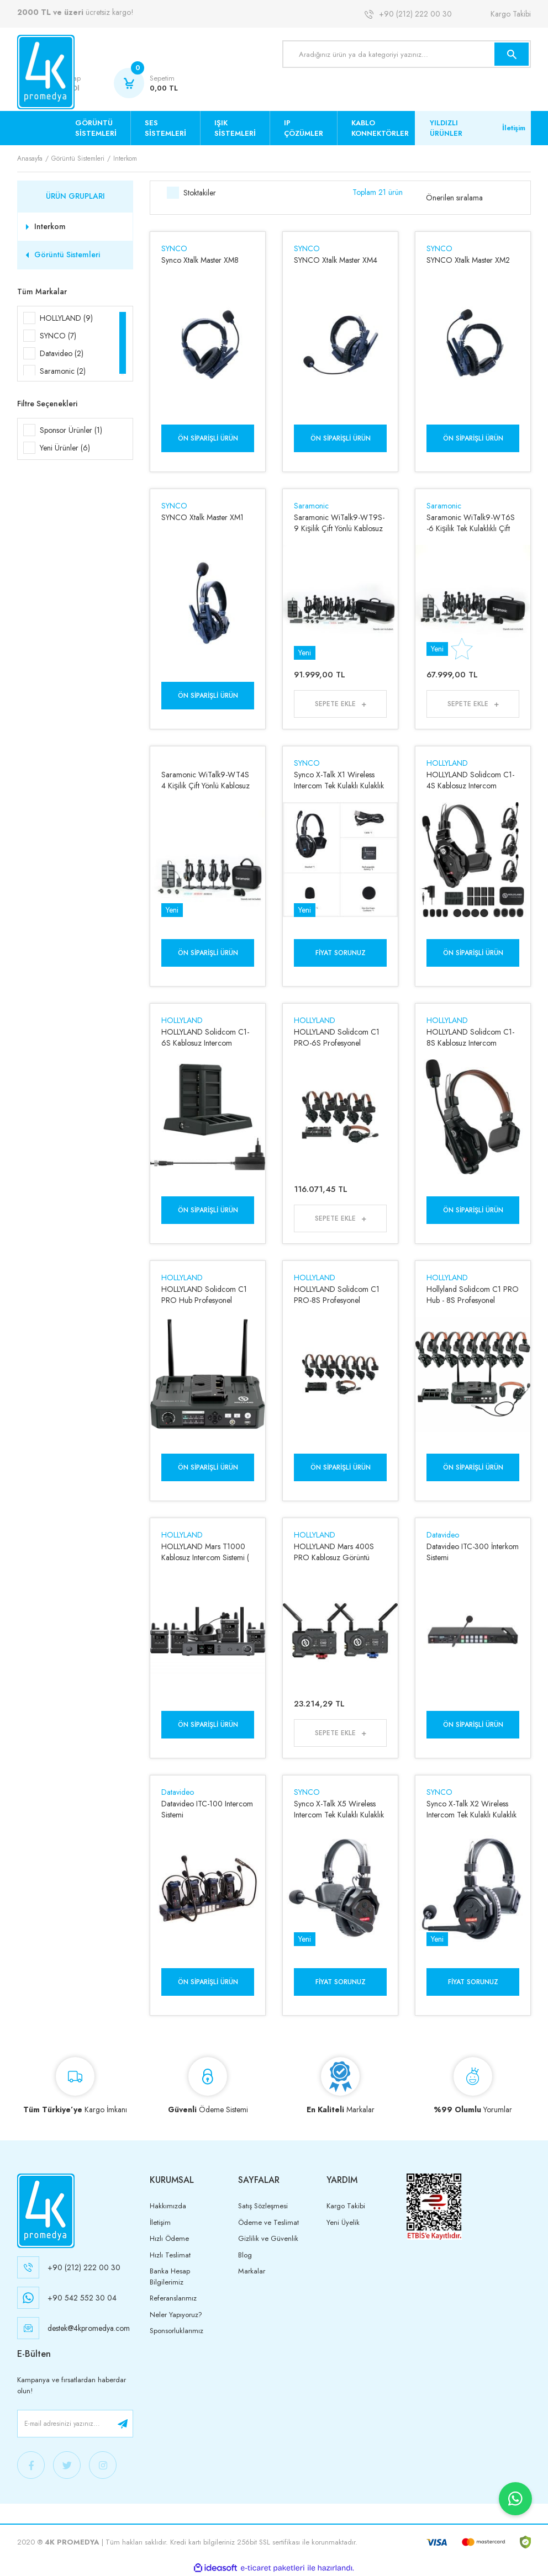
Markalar (251, 2271)
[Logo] (46, 72)
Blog (245, 2255)
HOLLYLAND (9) (66, 318)
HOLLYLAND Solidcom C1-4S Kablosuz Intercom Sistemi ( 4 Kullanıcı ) (470, 780)
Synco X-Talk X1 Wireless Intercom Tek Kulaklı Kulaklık (339, 780)
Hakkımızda (168, 2206)
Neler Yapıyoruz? (176, 2314)
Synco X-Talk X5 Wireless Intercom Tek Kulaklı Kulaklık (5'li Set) (339, 1809)
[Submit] (122, 2423)
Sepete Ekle (335, 703)
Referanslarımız (173, 2298)
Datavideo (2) (61, 353)
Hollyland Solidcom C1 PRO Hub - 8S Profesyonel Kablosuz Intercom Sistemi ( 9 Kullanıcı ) (472, 1295)
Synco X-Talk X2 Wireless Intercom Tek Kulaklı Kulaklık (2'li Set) (471, 1809)
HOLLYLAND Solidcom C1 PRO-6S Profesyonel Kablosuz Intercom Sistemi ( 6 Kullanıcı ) (338, 1037)
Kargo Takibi (511, 13)
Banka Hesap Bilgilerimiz (170, 2276)
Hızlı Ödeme (169, 2238)
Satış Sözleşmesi (263, 2206)
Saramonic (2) (63, 371)
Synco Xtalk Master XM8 (200, 260)
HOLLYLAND (447, 762)
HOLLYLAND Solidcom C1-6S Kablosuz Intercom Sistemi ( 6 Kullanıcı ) (205, 1037)
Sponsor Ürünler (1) (71, 430)
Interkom (125, 158)
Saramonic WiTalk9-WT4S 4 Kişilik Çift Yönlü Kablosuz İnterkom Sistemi (205, 780)
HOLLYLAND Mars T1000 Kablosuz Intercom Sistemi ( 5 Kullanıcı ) (205, 1552)
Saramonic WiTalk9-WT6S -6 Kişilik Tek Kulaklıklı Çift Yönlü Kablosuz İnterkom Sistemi (470, 523)
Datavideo (442, 1534)
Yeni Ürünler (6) (65, 447)
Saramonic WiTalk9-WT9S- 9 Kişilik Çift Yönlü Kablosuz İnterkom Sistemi (339, 523)
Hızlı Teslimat (170, 2255)
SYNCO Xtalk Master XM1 (202, 517)
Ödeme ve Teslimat (268, 2222)
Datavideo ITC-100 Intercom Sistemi (207, 1809)
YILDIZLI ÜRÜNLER (446, 128)
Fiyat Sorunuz (340, 952)
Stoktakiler (199, 192)
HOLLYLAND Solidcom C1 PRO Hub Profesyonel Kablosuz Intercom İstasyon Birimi (204, 1295)
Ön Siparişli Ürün (207, 438)
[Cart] (146, 83)
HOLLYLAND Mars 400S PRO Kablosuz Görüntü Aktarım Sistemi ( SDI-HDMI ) (340, 1552)
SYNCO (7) (58, 335)
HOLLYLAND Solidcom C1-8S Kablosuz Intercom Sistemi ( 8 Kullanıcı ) (470, 1037)
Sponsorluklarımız (176, 2330)
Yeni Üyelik (343, 2222)
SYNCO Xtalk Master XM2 (468, 260)
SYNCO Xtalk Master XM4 (335, 260)
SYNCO (174, 248)
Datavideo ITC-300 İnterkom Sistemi (472, 1552)
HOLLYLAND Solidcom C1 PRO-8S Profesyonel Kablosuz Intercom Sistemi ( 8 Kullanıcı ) (338, 1295)
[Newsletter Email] (75, 2423)
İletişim (513, 128)
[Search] (406, 54)
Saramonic (311, 505)
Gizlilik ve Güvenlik (268, 2238)
